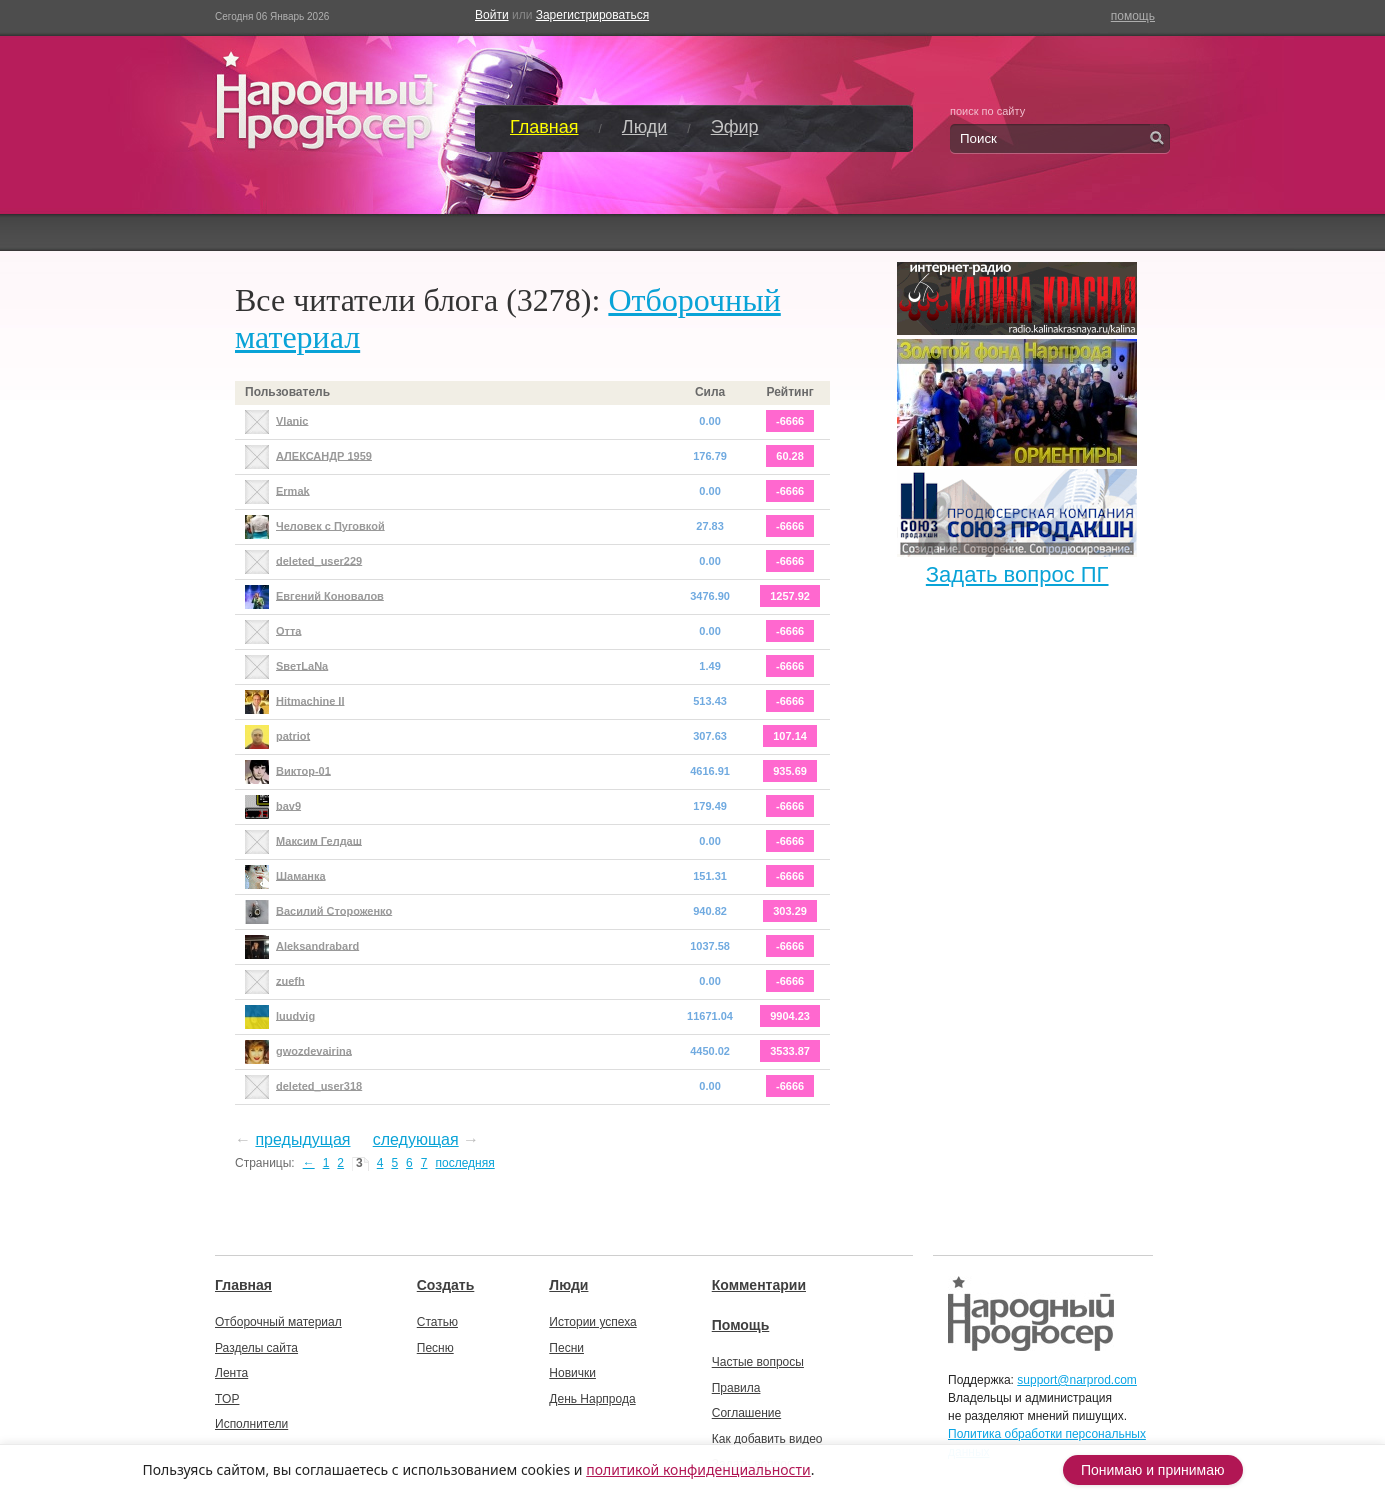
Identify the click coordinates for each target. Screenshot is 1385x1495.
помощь (1133, 16)
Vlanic (292, 420)
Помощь (741, 1325)
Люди (644, 127)
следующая (416, 1139)
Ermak (293, 490)
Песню (435, 1348)
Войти (492, 15)
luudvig (295, 1015)
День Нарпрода (592, 1399)
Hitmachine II (310, 700)
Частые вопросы (758, 1362)
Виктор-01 (303, 770)
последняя (464, 1163)
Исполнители (251, 1424)
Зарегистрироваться (592, 15)
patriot (293, 735)
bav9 (288, 805)
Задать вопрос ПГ (1017, 574)
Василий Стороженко (334, 910)
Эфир (735, 127)
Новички (572, 1373)
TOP (227, 1399)
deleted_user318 (319, 1085)
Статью (437, 1322)
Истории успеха (592, 1322)
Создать (446, 1285)
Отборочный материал (278, 1322)
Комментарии (759, 1285)
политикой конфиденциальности (698, 1469)
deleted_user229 (319, 560)
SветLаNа (302, 665)
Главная (544, 127)
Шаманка (301, 875)
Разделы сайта (256, 1348)
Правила (736, 1388)
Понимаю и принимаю (1153, 1470)
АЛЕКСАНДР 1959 (324, 455)
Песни (566, 1348)
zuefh (290, 980)
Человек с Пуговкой (330, 525)
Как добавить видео (767, 1439)
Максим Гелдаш (319, 840)
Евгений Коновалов (330, 595)
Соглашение (746, 1413)
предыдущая (302, 1139)
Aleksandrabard (317, 945)
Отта (288, 630)
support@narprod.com (1077, 1380)
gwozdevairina (314, 1050)
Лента (231, 1373)
